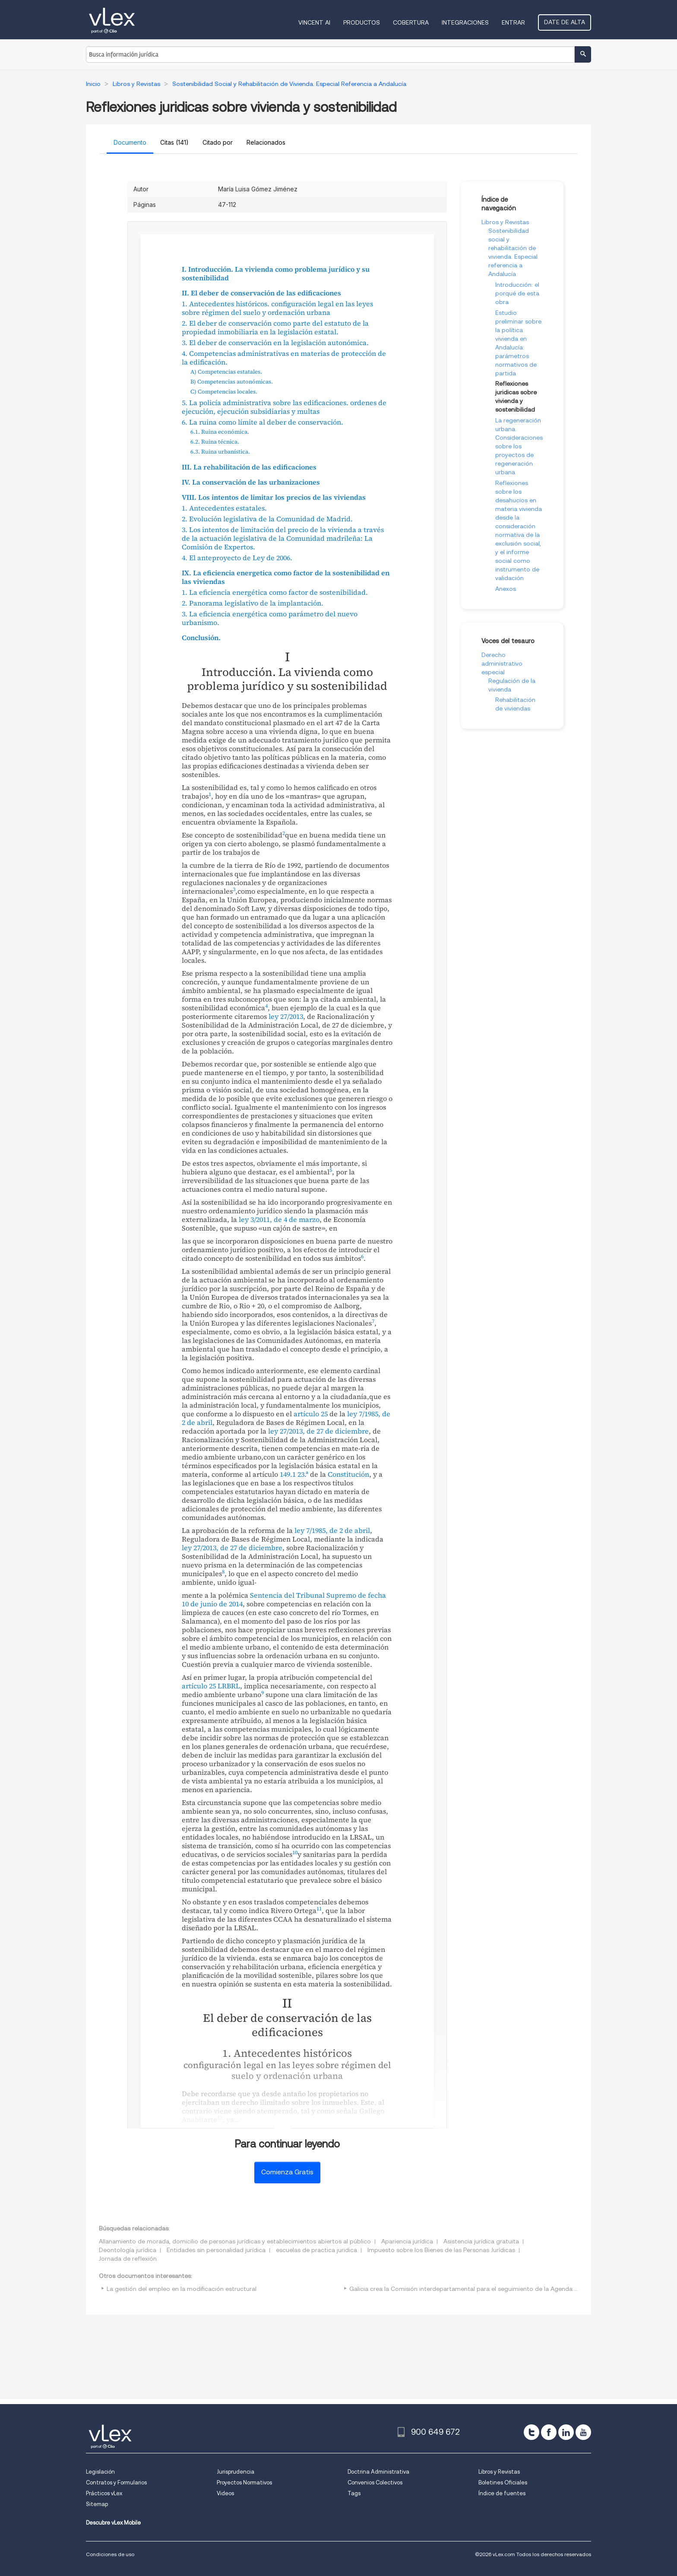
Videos (225, 2493)
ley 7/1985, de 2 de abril (332, 1530)
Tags (354, 2493)
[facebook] (549, 2432)
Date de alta (564, 22)
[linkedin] (566, 2432)
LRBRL (229, 1686)
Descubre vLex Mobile (113, 2522)
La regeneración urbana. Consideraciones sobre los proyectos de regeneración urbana (519, 446)
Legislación (100, 2471)
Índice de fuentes (501, 2493)
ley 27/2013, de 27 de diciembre (318, 1431)
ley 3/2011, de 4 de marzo (279, 1219)
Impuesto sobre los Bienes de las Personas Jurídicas (441, 2249)
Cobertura (411, 22)
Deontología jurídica (127, 2249)
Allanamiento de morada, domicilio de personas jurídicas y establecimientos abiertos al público (235, 2241)
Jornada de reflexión (128, 2258)
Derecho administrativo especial (501, 663)
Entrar (513, 22)
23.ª (302, 1474)
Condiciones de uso (110, 2554)
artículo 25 (311, 1413)
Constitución (348, 1474)
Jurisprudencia (235, 2471)
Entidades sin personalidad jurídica (216, 2249)
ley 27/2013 (286, 1016)
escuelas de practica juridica (316, 2249)
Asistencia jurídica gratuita (481, 2241)
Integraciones (465, 22)
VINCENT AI (314, 22)
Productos (361, 22)
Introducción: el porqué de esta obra (517, 293)
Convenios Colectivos (375, 2482)
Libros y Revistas (505, 222)
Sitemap (97, 2504)
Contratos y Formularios (116, 2482)
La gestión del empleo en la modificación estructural (181, 2288)
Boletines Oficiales (502, 2482)
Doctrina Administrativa (378, 2471)
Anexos (505, 588)
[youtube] (583, 2432)
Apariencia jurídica (407, 2241)
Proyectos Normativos (244, 2482)
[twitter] (531, 2432)
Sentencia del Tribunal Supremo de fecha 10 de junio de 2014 (284, 1599)
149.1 (288, 1474)
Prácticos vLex (104, 2493)
